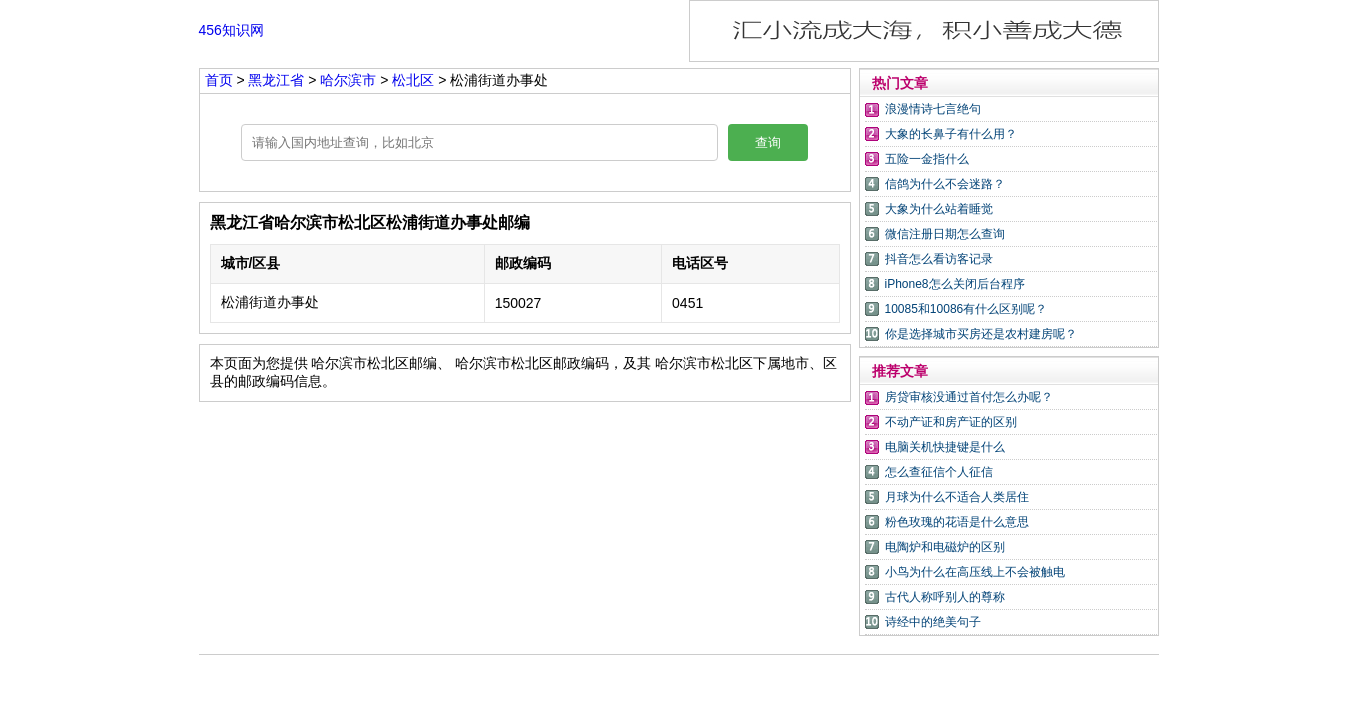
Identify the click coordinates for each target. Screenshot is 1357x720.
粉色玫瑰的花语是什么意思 (957, 522)
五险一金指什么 (927, 159)
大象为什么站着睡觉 (939, 209)
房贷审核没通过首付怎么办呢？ (969, 397)
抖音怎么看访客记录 (939, 259)
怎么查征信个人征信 (939, 472)
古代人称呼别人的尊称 (945, 597)
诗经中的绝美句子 (933, 622)
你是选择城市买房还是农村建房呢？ (981, 334)
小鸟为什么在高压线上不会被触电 (975, 572)
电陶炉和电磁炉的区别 (945, 547)
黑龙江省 (278, 80)
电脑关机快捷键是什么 (945, 447)
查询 (768, 142)
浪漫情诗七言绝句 (933, 109)
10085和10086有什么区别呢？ (966, 309)
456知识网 (231, 30)
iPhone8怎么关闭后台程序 (955, 284)
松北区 (413, 80)
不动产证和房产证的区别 (951, 422)
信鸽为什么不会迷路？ (945, 184)
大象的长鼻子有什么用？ (951, 134)
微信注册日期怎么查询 (945, 234)
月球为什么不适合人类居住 (957, 497)
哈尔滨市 (350, 80)
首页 (219, 80)
